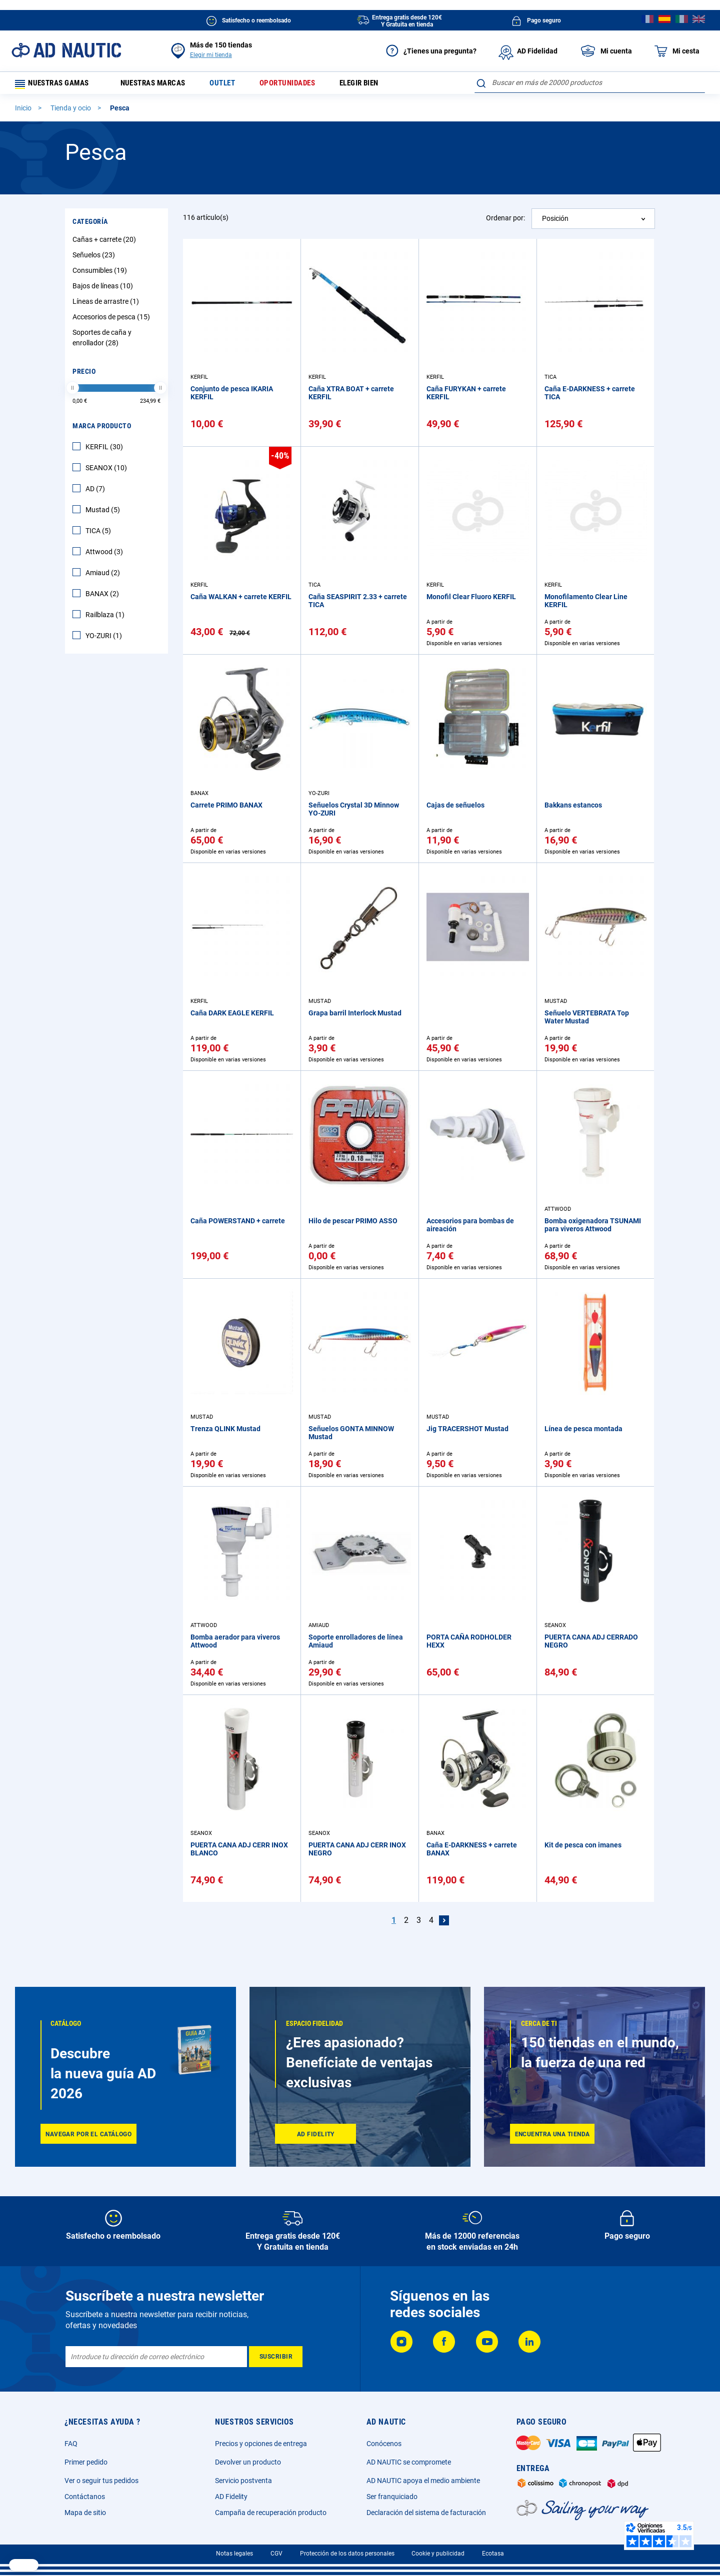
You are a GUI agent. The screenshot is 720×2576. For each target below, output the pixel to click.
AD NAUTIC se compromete (408, 2462)
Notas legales (234, 2553)
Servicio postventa (243, 2481)
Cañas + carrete (105, 243)
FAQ (71, 2444)
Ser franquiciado (392, 2497)
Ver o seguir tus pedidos (101, 2481)
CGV (276, 2553)
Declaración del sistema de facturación (426, 2513)
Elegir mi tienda (211, 54)
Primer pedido (86, 2462)
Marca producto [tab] (101, 429)
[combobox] (589, 82)
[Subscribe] (275, 2356)
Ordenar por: (505, 221)
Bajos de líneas (104, 289)
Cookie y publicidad (438, 2553)
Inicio (24, 111)
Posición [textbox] (555, 222)
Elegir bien (378, 84)
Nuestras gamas (56, 84)
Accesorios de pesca (112, 320)
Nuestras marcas (159, 84)
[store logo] (66, 50)
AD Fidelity (231, 2497)
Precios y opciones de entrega (261, 2444)
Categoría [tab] (90, 225)
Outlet (233, 84)
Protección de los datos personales (347, 2553)
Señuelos (95, 258)
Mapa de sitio (85, 2513)
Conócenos (384, 2444)
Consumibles (101, 274)
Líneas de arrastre (107, 305)
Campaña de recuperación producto (270, 2513)
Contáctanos (84, 2497)
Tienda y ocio (71, 111)
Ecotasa (493, 2553)
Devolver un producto (248, 2462)
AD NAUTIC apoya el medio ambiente (423, 2481)
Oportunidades (301, 84)
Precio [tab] (84, 375)
